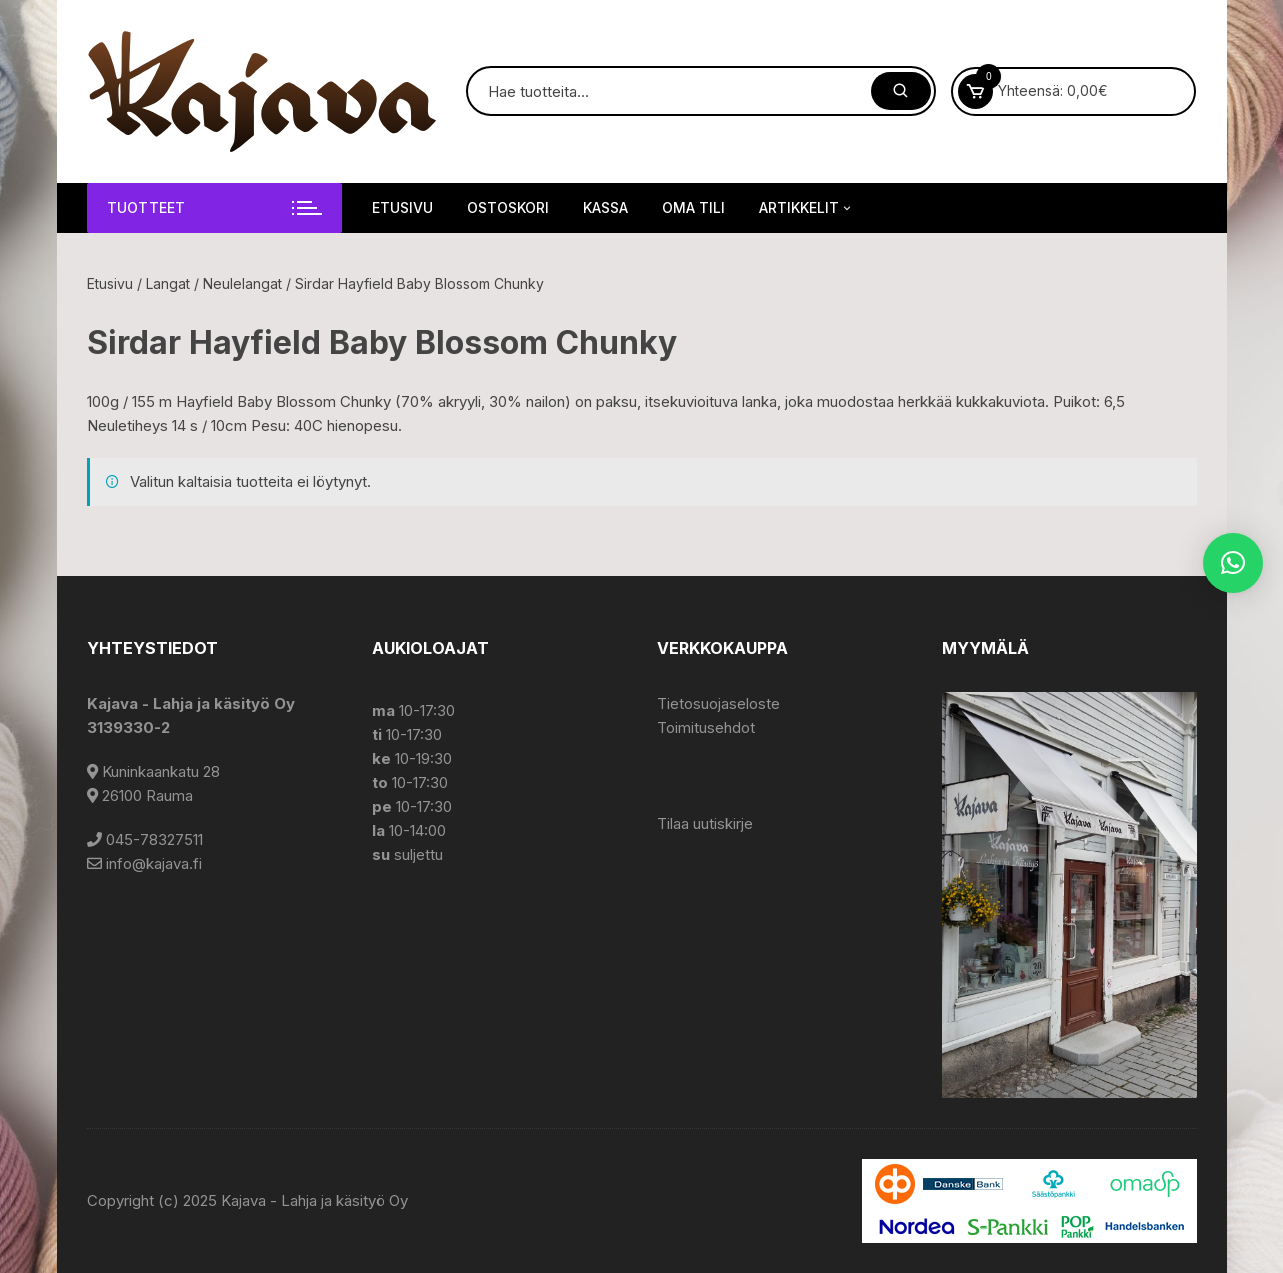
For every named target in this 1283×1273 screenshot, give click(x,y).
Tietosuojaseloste (718, 703)
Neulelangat (242, 283)
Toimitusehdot (706, 727)
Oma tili (693, 207)
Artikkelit (806, 208)
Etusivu (402, 207)
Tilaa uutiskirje (705, 823)
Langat (168, 283)
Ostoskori (508, 207)
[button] (1233, 563)
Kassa (605, 207)
